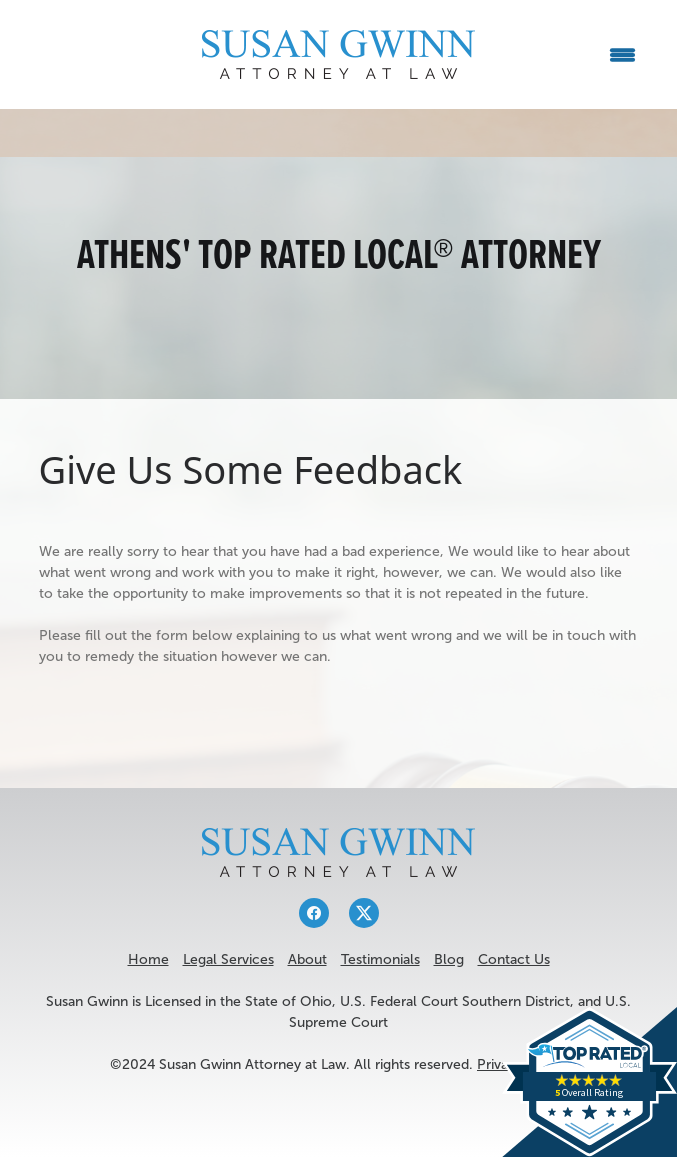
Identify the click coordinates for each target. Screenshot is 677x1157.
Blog (449, 959)
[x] (364, 913)
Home (148, 959)
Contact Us (514, 959)
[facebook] (314, 913)
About (307, 959)
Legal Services (228, 959)
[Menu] (622, 54)
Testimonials (380, 959)
